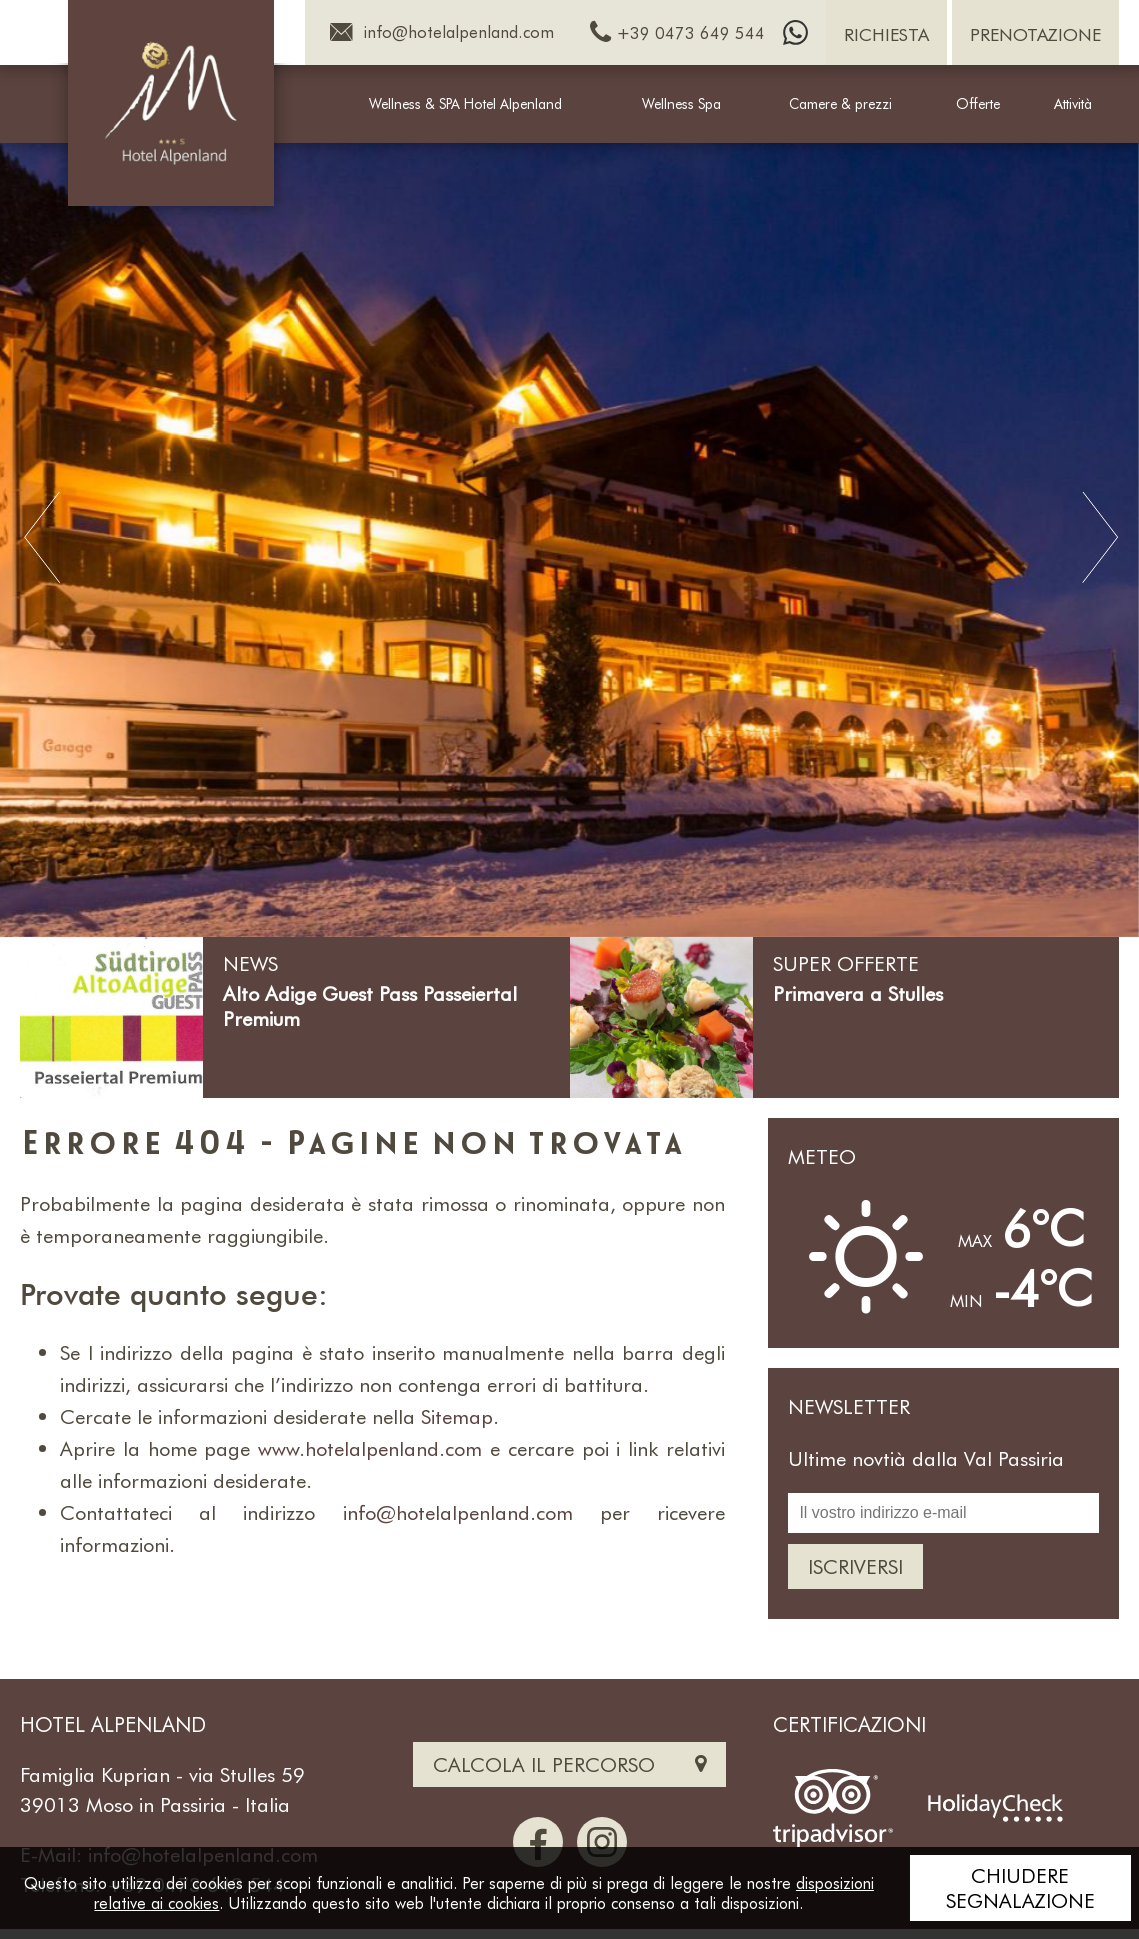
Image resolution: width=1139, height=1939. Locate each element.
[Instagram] (602, 1842)
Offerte (978, 103)
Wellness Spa (681, 103)
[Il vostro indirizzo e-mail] (943, 1513)
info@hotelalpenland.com (458, 1512)
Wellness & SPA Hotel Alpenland (465, 103)
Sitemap (457, 1416)
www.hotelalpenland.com (370, 1448)
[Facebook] (538, 1842)
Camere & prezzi (840, 103)
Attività (1073, 103)
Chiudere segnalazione (1020, 1887)
